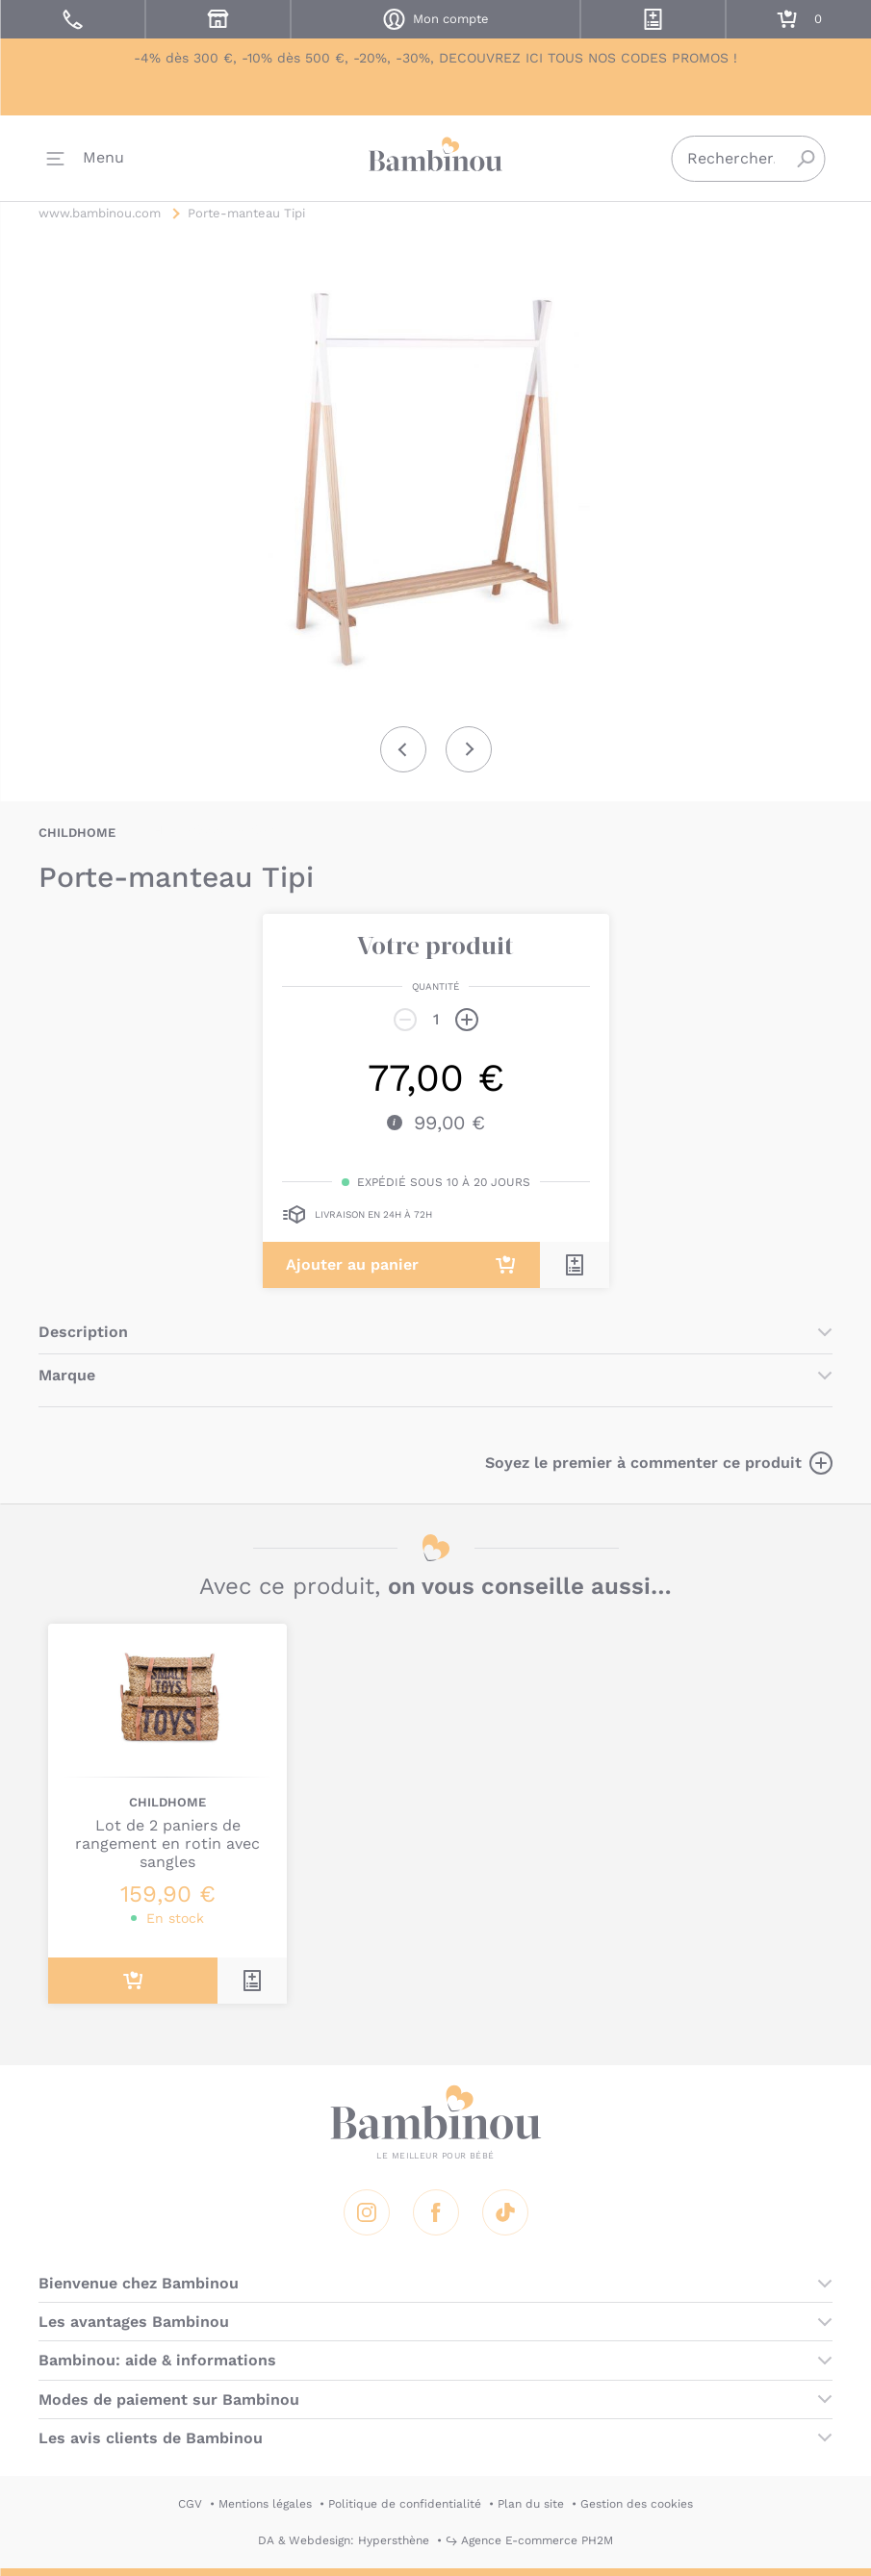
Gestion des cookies (636, 2504)
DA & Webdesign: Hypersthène (343, 2540)
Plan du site (531, 2504)
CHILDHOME (76, 832)
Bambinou (436, 154)
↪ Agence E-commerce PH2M (529, 2540)
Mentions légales (265, 2504)
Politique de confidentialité (404, 2504)
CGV (190, 2504)
